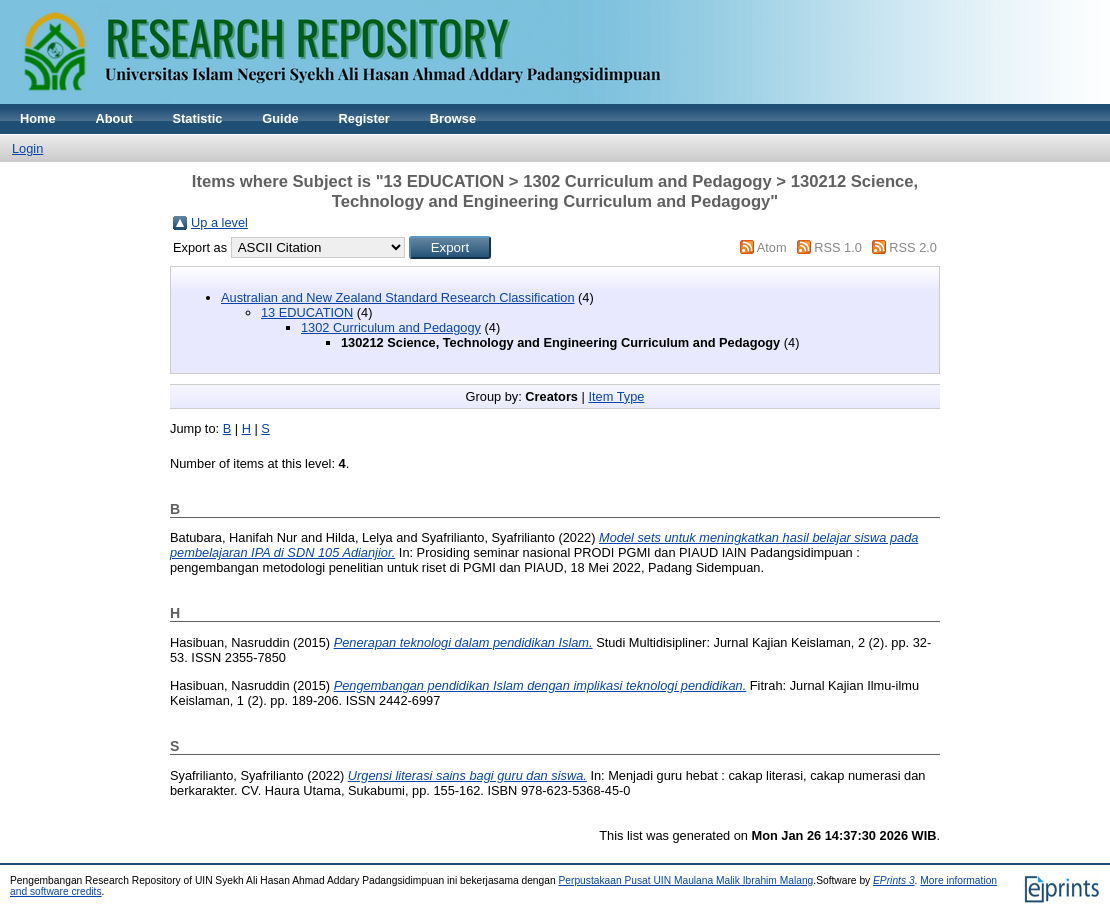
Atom (772, 247)
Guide (280, 118)
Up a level (219, 222)
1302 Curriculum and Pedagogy (391, 327)
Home (38, 118)
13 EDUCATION (307, 312)
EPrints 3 (894, 880)
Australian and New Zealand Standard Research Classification (398, 297)
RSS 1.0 (838, 247)
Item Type (616, 396)
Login (27, 148)
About (114, 118)
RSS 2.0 (913, 247)
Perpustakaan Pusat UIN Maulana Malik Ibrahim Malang (685, 880)
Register (364, 118)
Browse (453, 118)
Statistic (198, 118)
